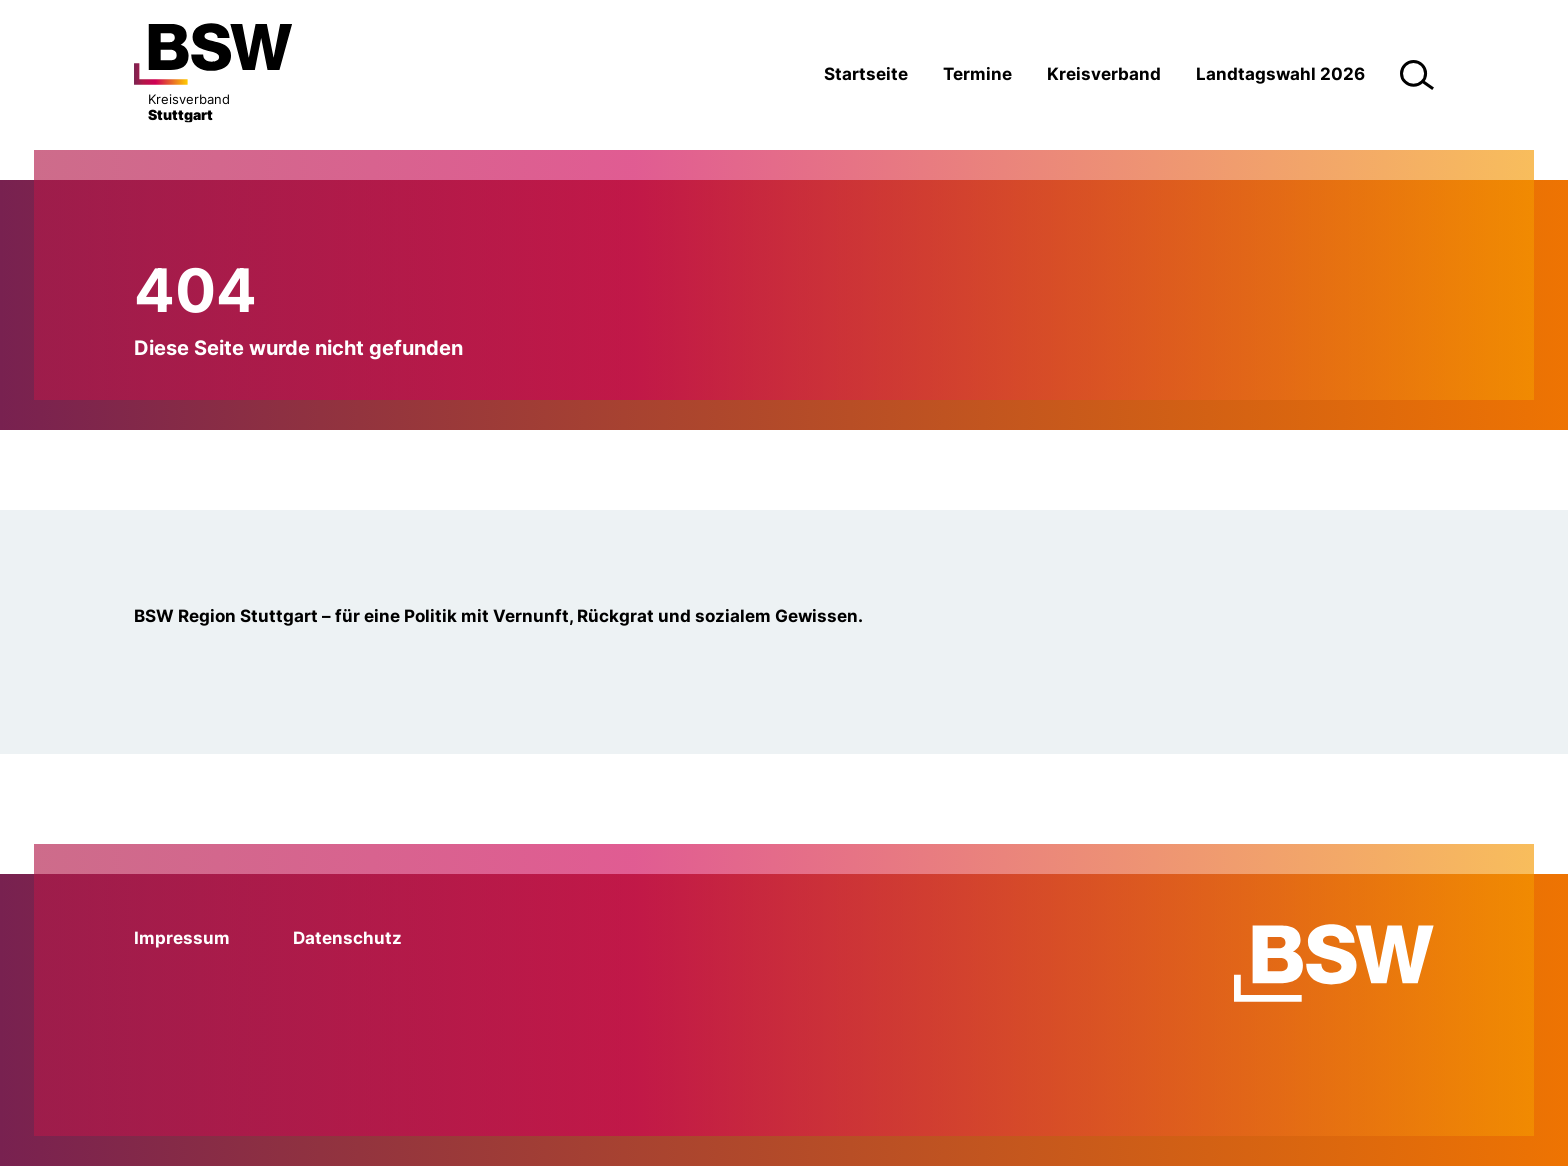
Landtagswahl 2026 (1280, 74)
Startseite (866, 74)
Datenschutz (347, 938)
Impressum (182, 938)
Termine (977, 74)
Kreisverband (1104, 74)
